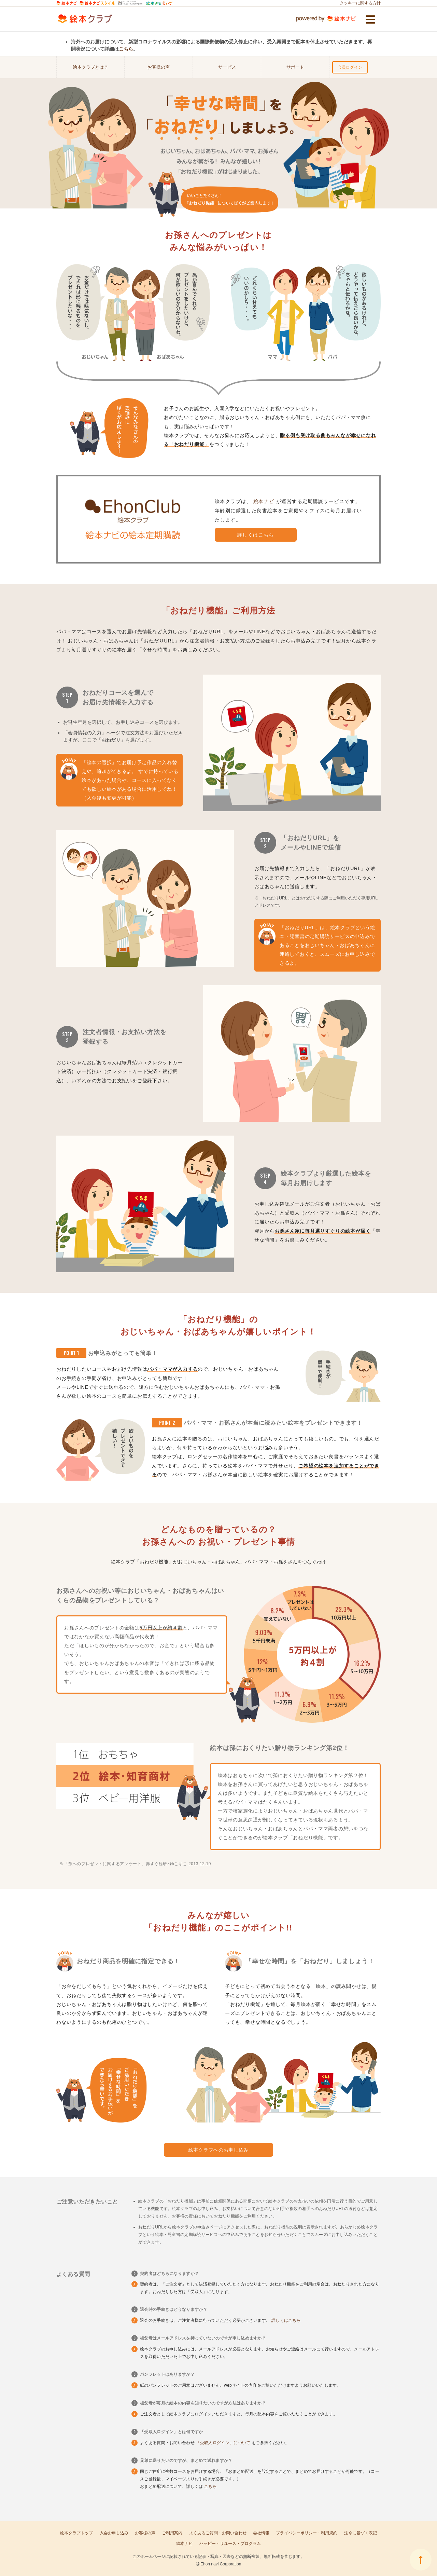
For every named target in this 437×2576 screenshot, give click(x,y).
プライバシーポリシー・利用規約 (306, 2533)
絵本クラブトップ (76, 2533)
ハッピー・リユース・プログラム (230, 2543)
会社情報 (261, 2533)
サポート (295, 67)
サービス (227, 67)
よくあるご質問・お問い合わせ (217, 2533)
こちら (126, 49)
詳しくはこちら (255, 535)
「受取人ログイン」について (224, 2442)
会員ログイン (350, 67)
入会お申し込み (114, 2533)
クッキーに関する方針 (360, 3)
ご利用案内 (172, 2533)
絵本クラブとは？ (90, 67)
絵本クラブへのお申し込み (218, 2150)
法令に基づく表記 (360, 2533)
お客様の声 (158, 67)
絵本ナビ (264, 501)
